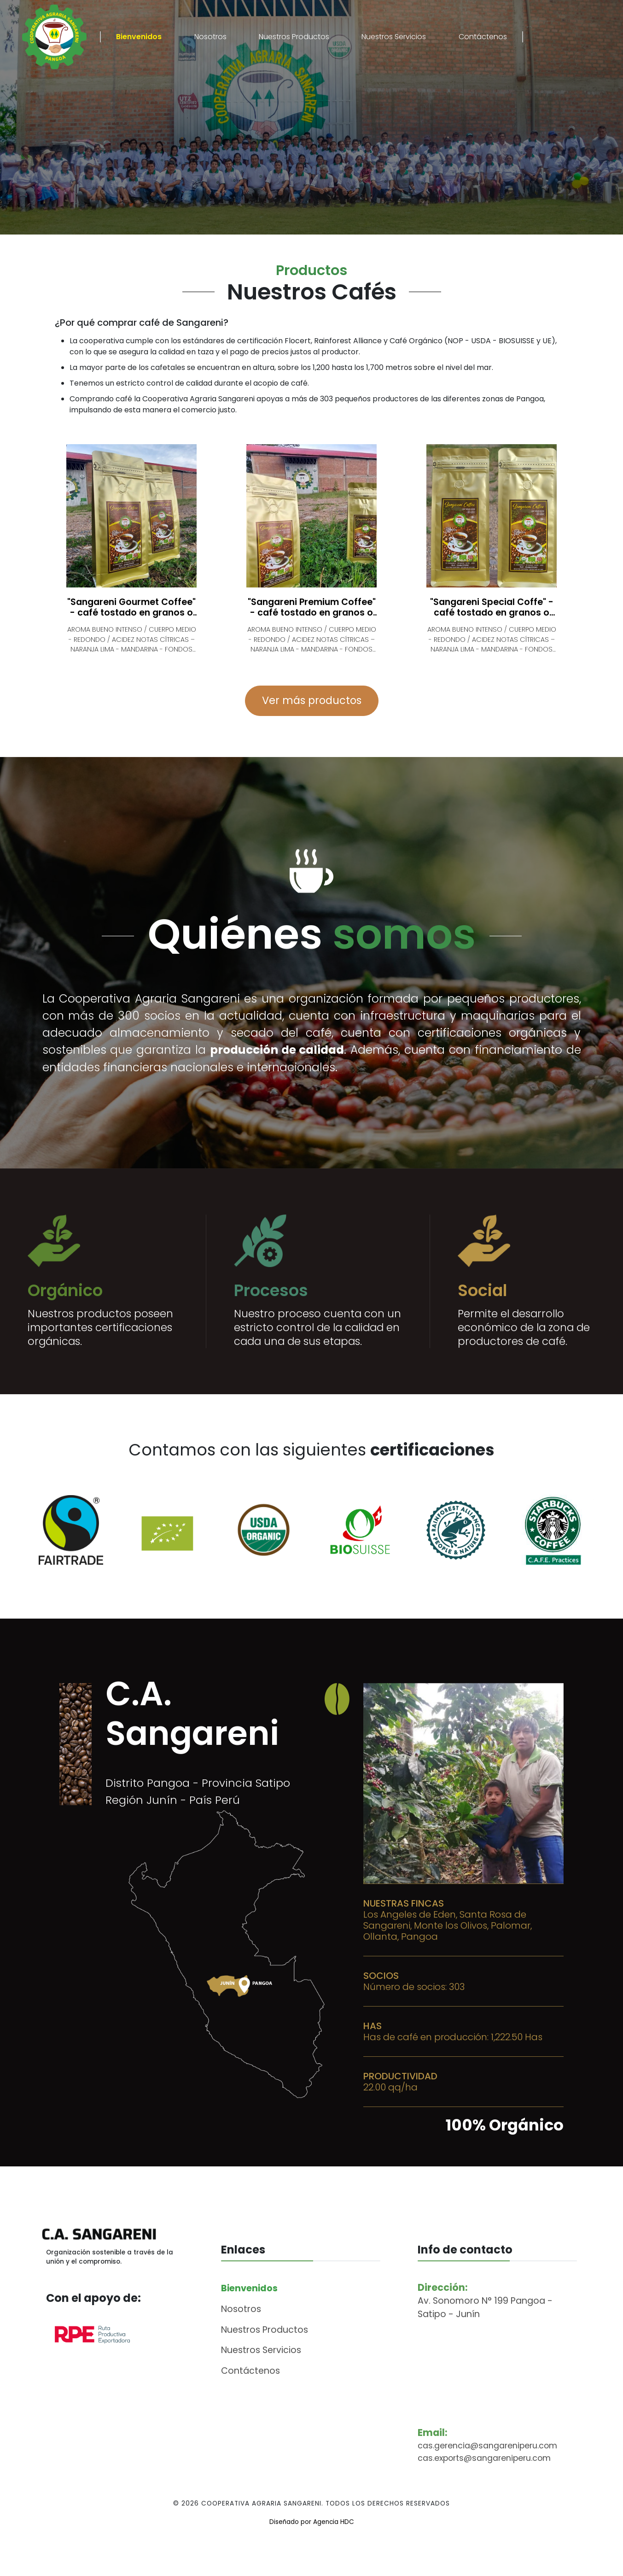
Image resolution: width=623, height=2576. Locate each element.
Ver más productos (311, 700)
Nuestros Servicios (393, 36)
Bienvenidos (139, 36)
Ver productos (187, 207)
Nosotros (210, 36)
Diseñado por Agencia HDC (311, 2554)
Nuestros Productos (294, 36)
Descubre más (70, 207)
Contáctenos (483, 36)
